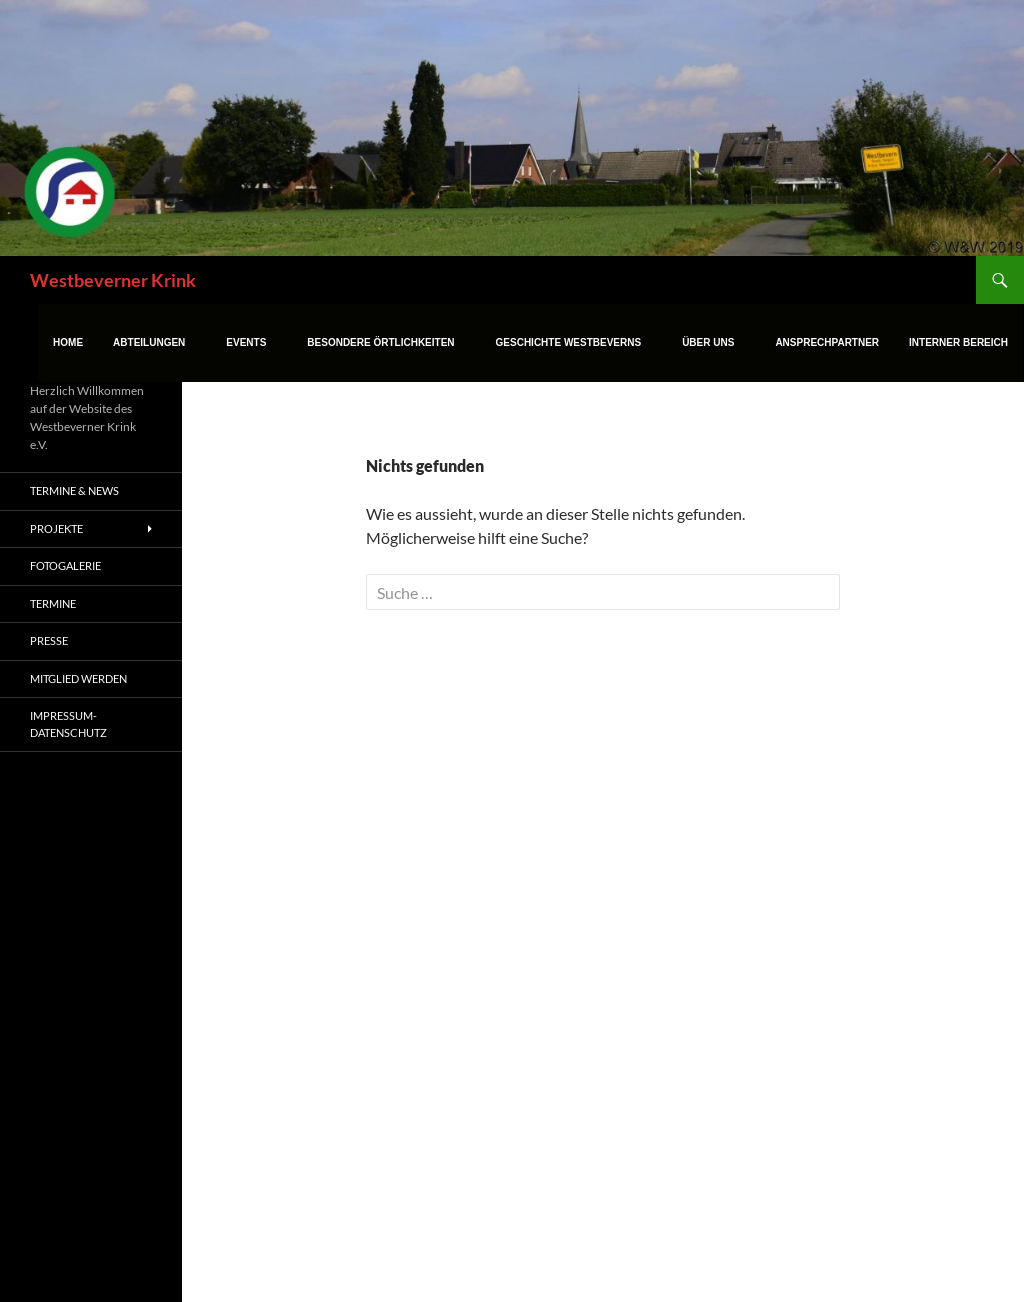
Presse (49, 640)
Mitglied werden (78, 678)
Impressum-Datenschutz (68, 724)
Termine (53, 603)
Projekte (56, 528)
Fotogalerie (65, 565)
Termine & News (74, 490)
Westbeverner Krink (113, 280)
